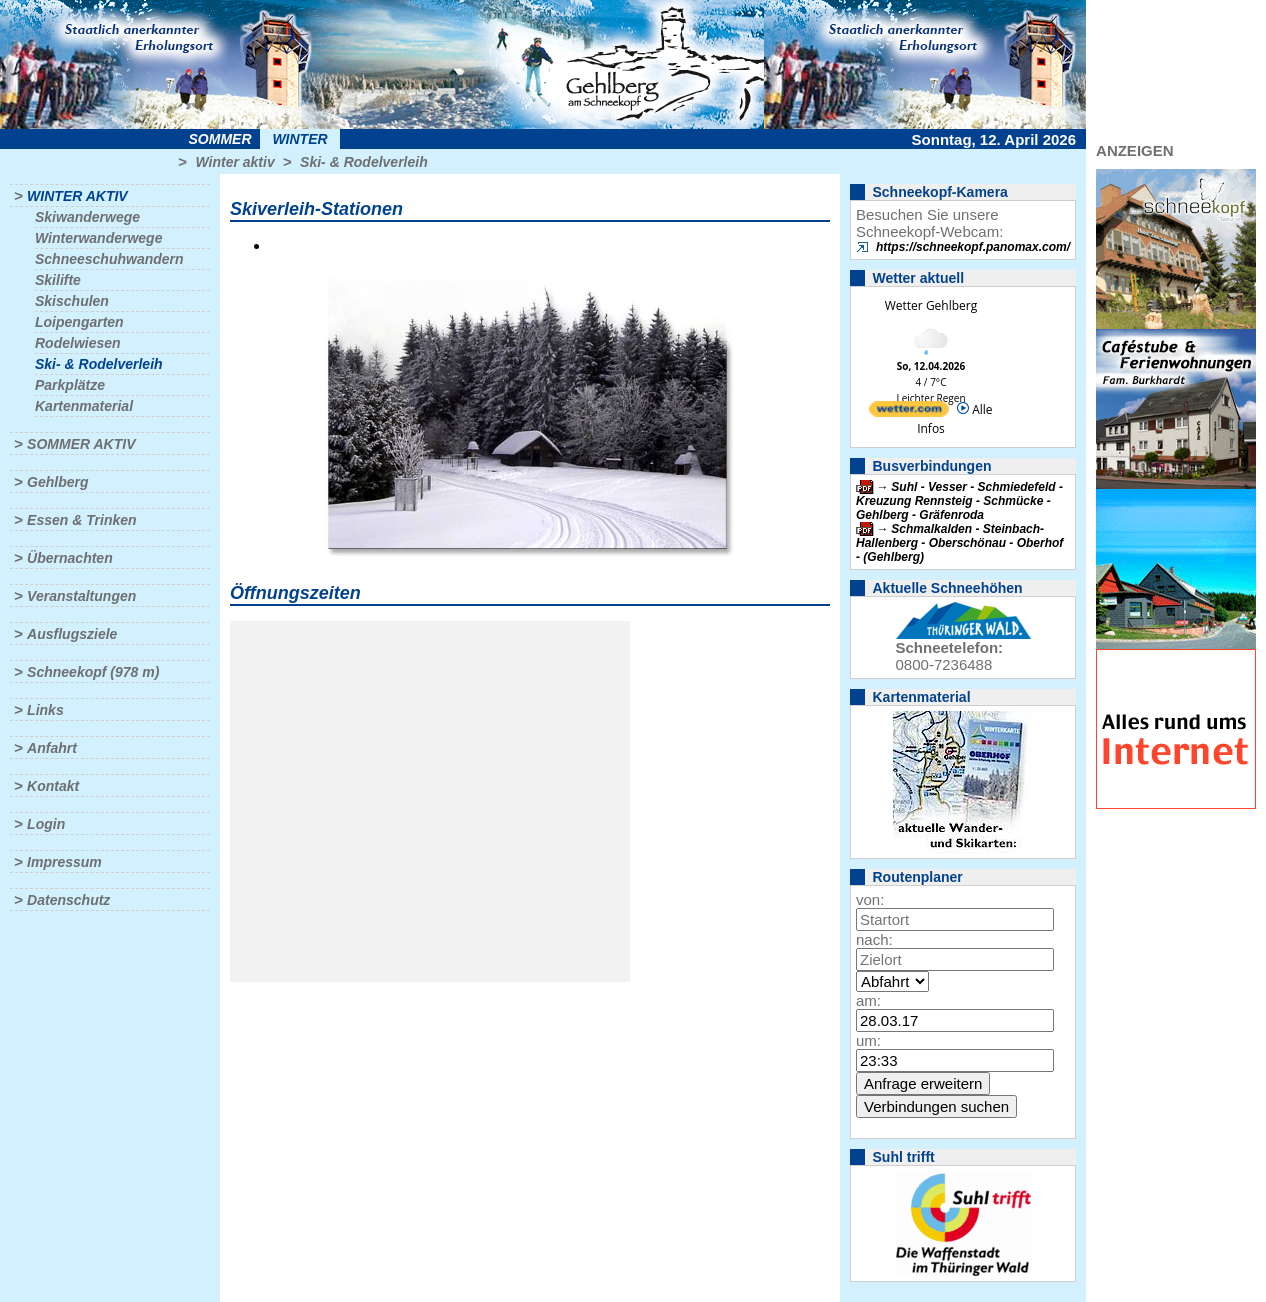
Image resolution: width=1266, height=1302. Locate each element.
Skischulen (72, 301)
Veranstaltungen (81, 596)
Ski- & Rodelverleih (364, 162)
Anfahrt (52, 748)
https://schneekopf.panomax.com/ (973, 247)
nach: (874, 939)
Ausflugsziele (72, 634)
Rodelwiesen (78, 343)
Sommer (220, 139)
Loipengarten (79, 322)
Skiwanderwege (87, 217)
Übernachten (70, 558)
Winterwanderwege (98, 238)
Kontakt (53, 786)
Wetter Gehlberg (931, 305)
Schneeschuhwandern (109, 259)
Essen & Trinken (81, 520)
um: (868, 1040)
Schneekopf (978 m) (93, 672)
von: (870, 899)
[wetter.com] (909, 412)
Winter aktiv (234, 162)
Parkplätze (70, 385)
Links (45, 710)
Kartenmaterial (84, 406)
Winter (299, 139)
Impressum (64, 862)
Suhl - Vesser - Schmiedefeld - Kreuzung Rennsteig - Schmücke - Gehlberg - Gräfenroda (959, 501)
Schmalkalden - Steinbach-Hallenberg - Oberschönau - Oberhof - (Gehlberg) (959, 543)
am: (868, 1000)
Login (46, 824)
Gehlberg (57, 482)
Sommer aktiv (81, 444)
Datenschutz (68, 900)
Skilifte (58, 280)
